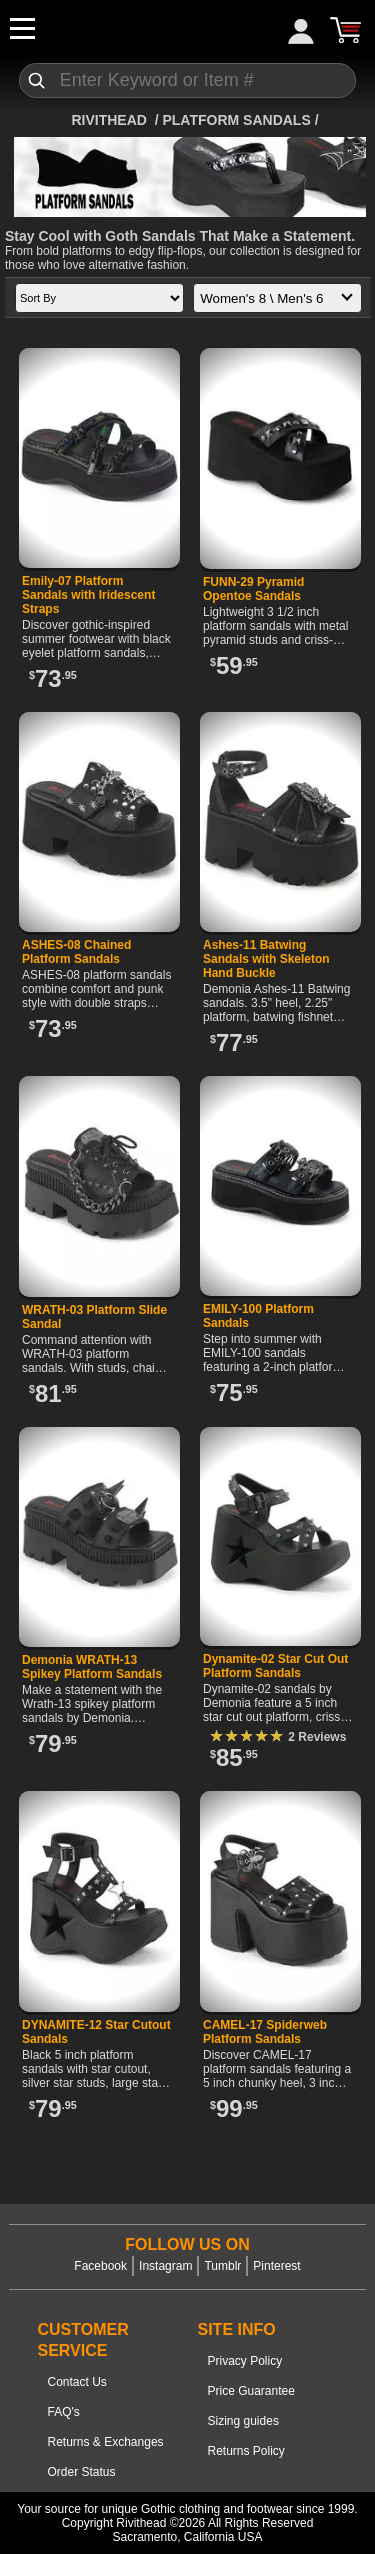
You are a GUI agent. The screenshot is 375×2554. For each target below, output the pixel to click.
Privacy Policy (245, 2361)
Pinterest (276, 2266)
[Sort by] (99, 298)
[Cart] (345, 30)
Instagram (165, 2266)
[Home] (110, 120)
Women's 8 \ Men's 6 (280, 299)
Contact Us (77, 2382)
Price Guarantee (251, 2391)
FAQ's (64, 2412)
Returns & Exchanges (106, 2442)
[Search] (188, 80)
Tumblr (222, 2266)
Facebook (100, 2266)
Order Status (82, 2472)
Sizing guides (243, 2421)
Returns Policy (246, 2451)
